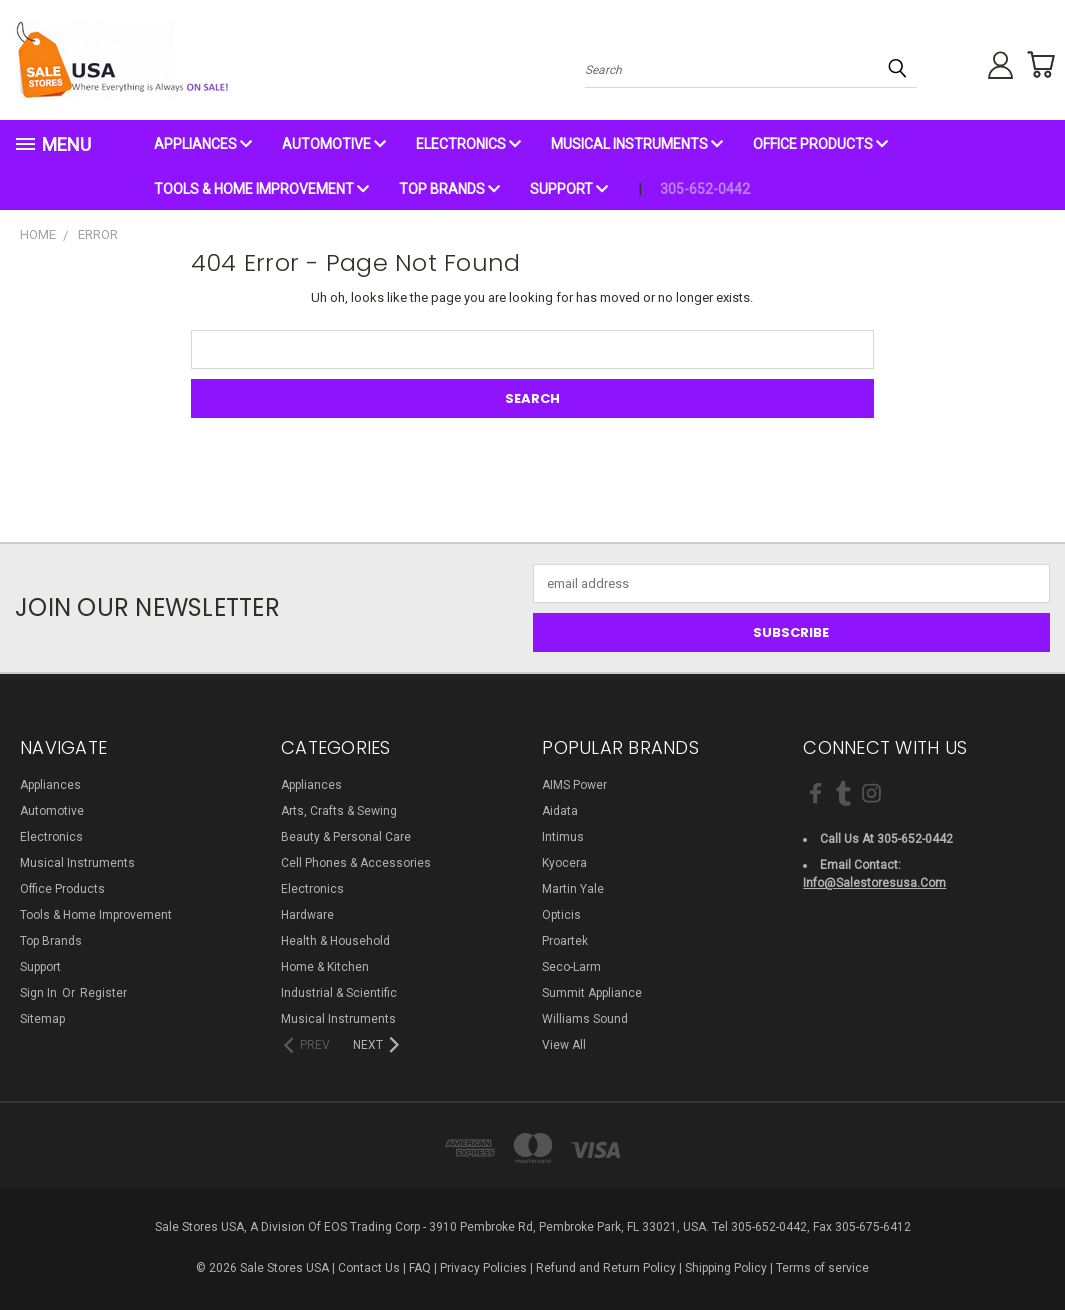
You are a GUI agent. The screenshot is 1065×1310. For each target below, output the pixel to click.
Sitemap (42, 1019)
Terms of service (822, 1268)
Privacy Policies (483, 1268)
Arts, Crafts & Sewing (339, 811)
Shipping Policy (726, 1268)
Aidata (560, 811)
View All (564, 1045)
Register (103, 993)
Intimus (563, 837)
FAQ (420, 1268)
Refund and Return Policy (606, 1268)
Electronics (468, 144)
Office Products (820, 144)
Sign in (40, 993)
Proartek (565, 941)
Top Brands (449, 189)
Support (569, 189)
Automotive (334, 144)
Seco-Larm (571, 967)
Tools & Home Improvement (261, 189)
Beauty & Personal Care (346, 837)
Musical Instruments (637, 144)
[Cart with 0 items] (1035, 65)
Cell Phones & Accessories (356, 863)
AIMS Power (574, 785)
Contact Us (369, 1268)
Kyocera (564, 863)
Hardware (307, 915)
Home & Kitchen (325, 967)
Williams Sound (585, 1019)
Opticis (561, 915)
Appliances (203, 144)
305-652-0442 (705, 189)
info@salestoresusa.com (874, 883)
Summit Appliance (592, 993)
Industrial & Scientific (339, 993)
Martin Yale (573, 889)
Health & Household (335, 941)
